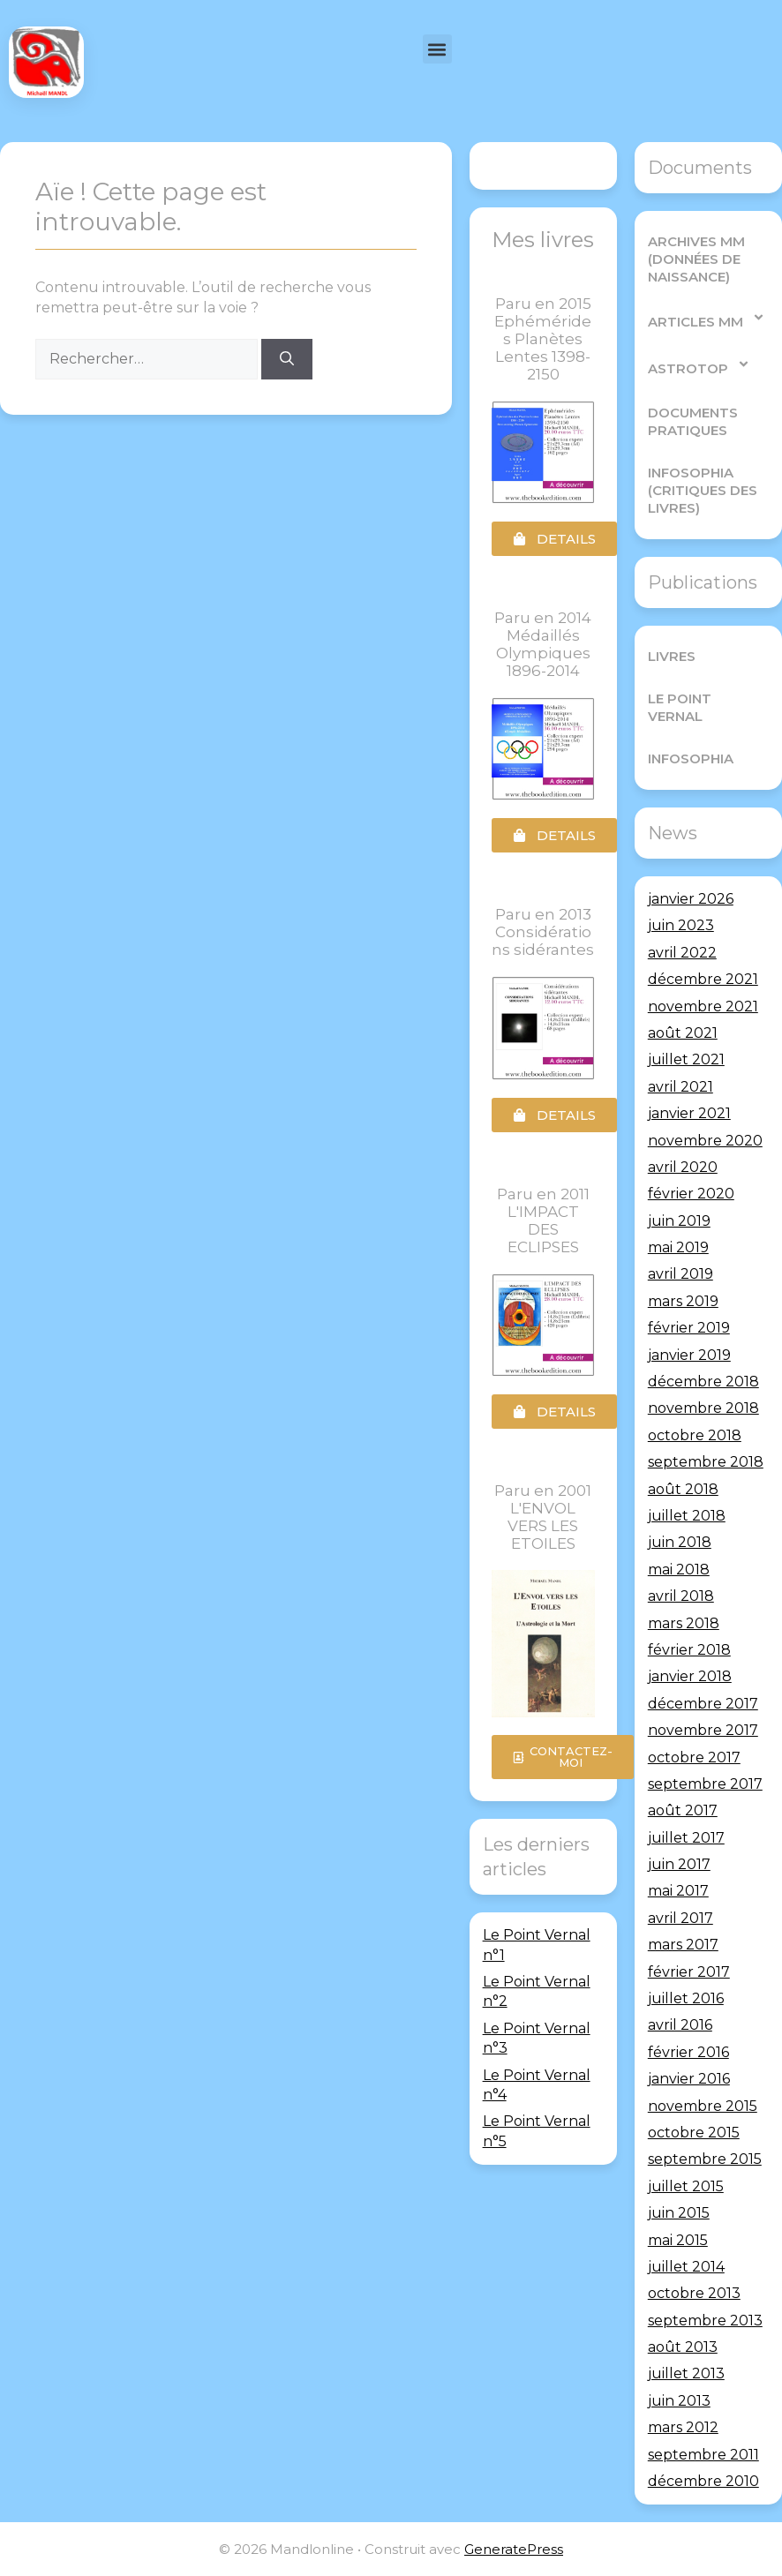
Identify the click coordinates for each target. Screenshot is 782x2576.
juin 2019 (679, 1221)
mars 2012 (683, 2427)
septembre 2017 (705, 1784)
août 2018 (683, 1489)
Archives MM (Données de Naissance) (696, 259)
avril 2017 (680, 1918)
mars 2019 (683, 1301)
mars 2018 (683, 1623)
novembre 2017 (703, 1730)
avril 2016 (680, 2024)
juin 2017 (679, 1864)
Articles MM (706, 317)
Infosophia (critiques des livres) (702, 490)
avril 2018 (681, 1596)
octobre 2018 (694, 1435)
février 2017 (689, 1972)
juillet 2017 (686, 1837)
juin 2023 (681, 925)
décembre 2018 (703, 1381)
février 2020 (691, 1193)
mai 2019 (678, 1247)
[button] (437, 49)
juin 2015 (679, 2212)
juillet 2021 (686, 1059)
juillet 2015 (686, 2186)
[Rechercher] (286, 359)
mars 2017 (683, 1944)
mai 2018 (679, 1569)
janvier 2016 (689, 2078)
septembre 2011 (703, 2454)
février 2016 (688, 2052)
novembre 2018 (703, 1408)
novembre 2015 (702, 2106)
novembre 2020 (705, 1140)
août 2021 (683, 1033)
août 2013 (683, 2347)
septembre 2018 (705, 1461)
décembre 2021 (703, 979)
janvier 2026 (690, 898)
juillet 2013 (686, 2373)
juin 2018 (679, 1542)
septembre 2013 (705, 2320)
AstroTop (699, 364)
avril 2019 (680, 1273)
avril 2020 (683, 1167)
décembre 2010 (703, 2481)
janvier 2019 (689, 1355)
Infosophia (690, 758)
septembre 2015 (705, 2159)
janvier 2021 (689, 1113)
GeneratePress (513, 2549)
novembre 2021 (703, 1006)
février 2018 (689, 1649)
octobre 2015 (694, 2132)
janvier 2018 (690, 1676)
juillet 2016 (686, 1998)
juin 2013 (679, 2400)
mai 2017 (678, 1890)
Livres (672, 656)
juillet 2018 (687, 1515)
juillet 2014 (686, 2266)
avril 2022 (682, 952)
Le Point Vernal (679, 707)
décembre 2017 (703, 1703)
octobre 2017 (694, 1757)
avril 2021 (680, 1086)
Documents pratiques (693, 421)
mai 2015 (678, 2240)
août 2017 (683, 1810)
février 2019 (689, 1327)
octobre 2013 (694, 2293)
